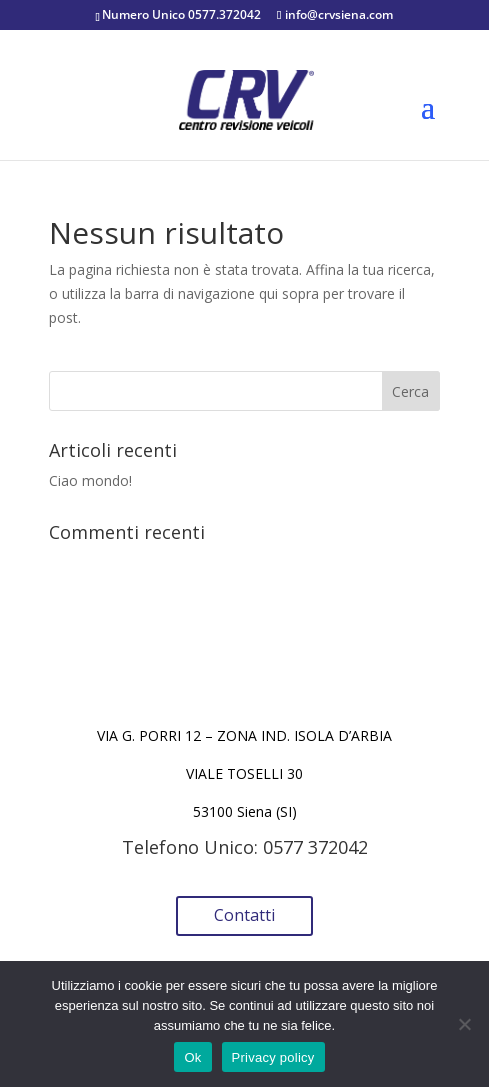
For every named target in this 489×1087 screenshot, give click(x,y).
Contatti (244, 915)
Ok (192, 1057)
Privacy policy (273, 1057)
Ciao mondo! (90, 480)
